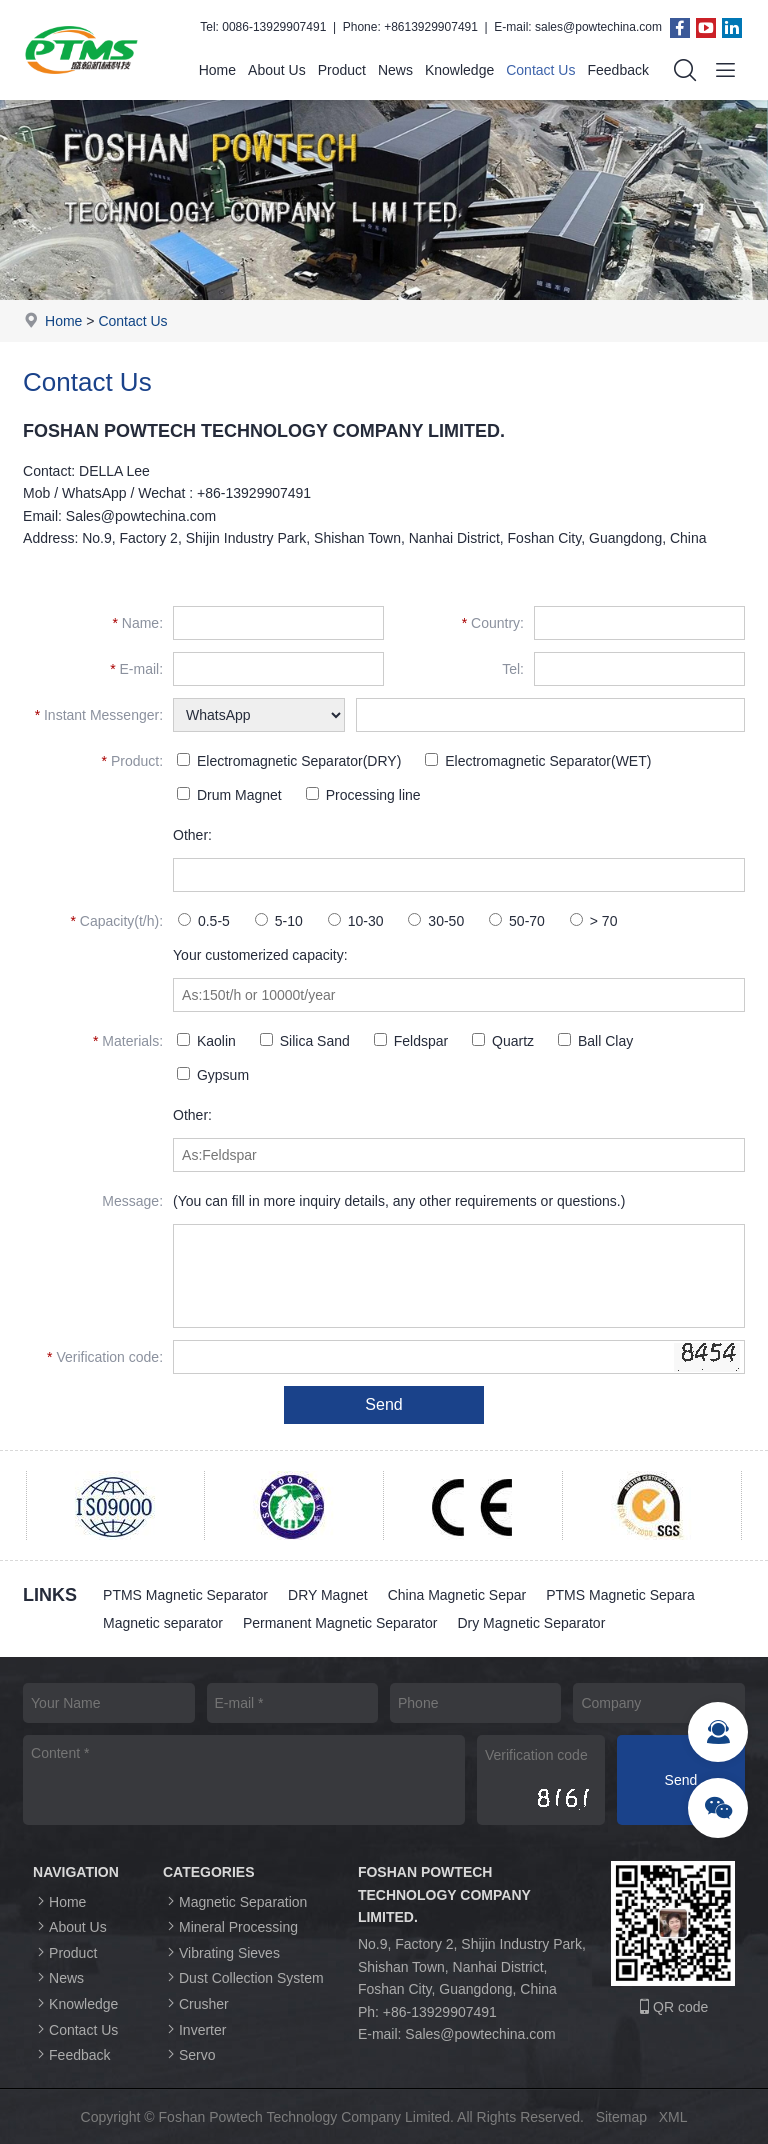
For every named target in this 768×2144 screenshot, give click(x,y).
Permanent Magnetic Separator (340, 1623)
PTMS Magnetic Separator (185, 1595)
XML (673, 2117)
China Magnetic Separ (457, 1595)
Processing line (363, 795)
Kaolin (206, 1041)
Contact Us (540, 70)
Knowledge (459, 70)
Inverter (194, 2029)
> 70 (594, 921)
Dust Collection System (243, 1977)
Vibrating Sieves (221, 1952)
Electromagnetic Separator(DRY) (289, 761)
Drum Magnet (229, 795)
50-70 (517, 921)
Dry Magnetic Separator (531, 1623)
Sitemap (621, 2117)
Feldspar (411, 1041)
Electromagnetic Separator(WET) (538, 761)
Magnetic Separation (235, 1901)
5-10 (279, 921)
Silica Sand (305, 1041)
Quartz (503, 1041)
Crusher (196, 2003)
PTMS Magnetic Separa (620, 1595)
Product (342, 70)
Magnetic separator (163, 1623)
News (395, 70)
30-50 (436, 921)
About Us (277, 70)
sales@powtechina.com (598, 27)
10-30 (356, 921)
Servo (189, 2054)
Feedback (617, 70)
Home (217, 70)
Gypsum (213, 1075)
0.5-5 (204, 921)
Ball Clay (595, 1041)
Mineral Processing (230, 1926)
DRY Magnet (328, 1595)
